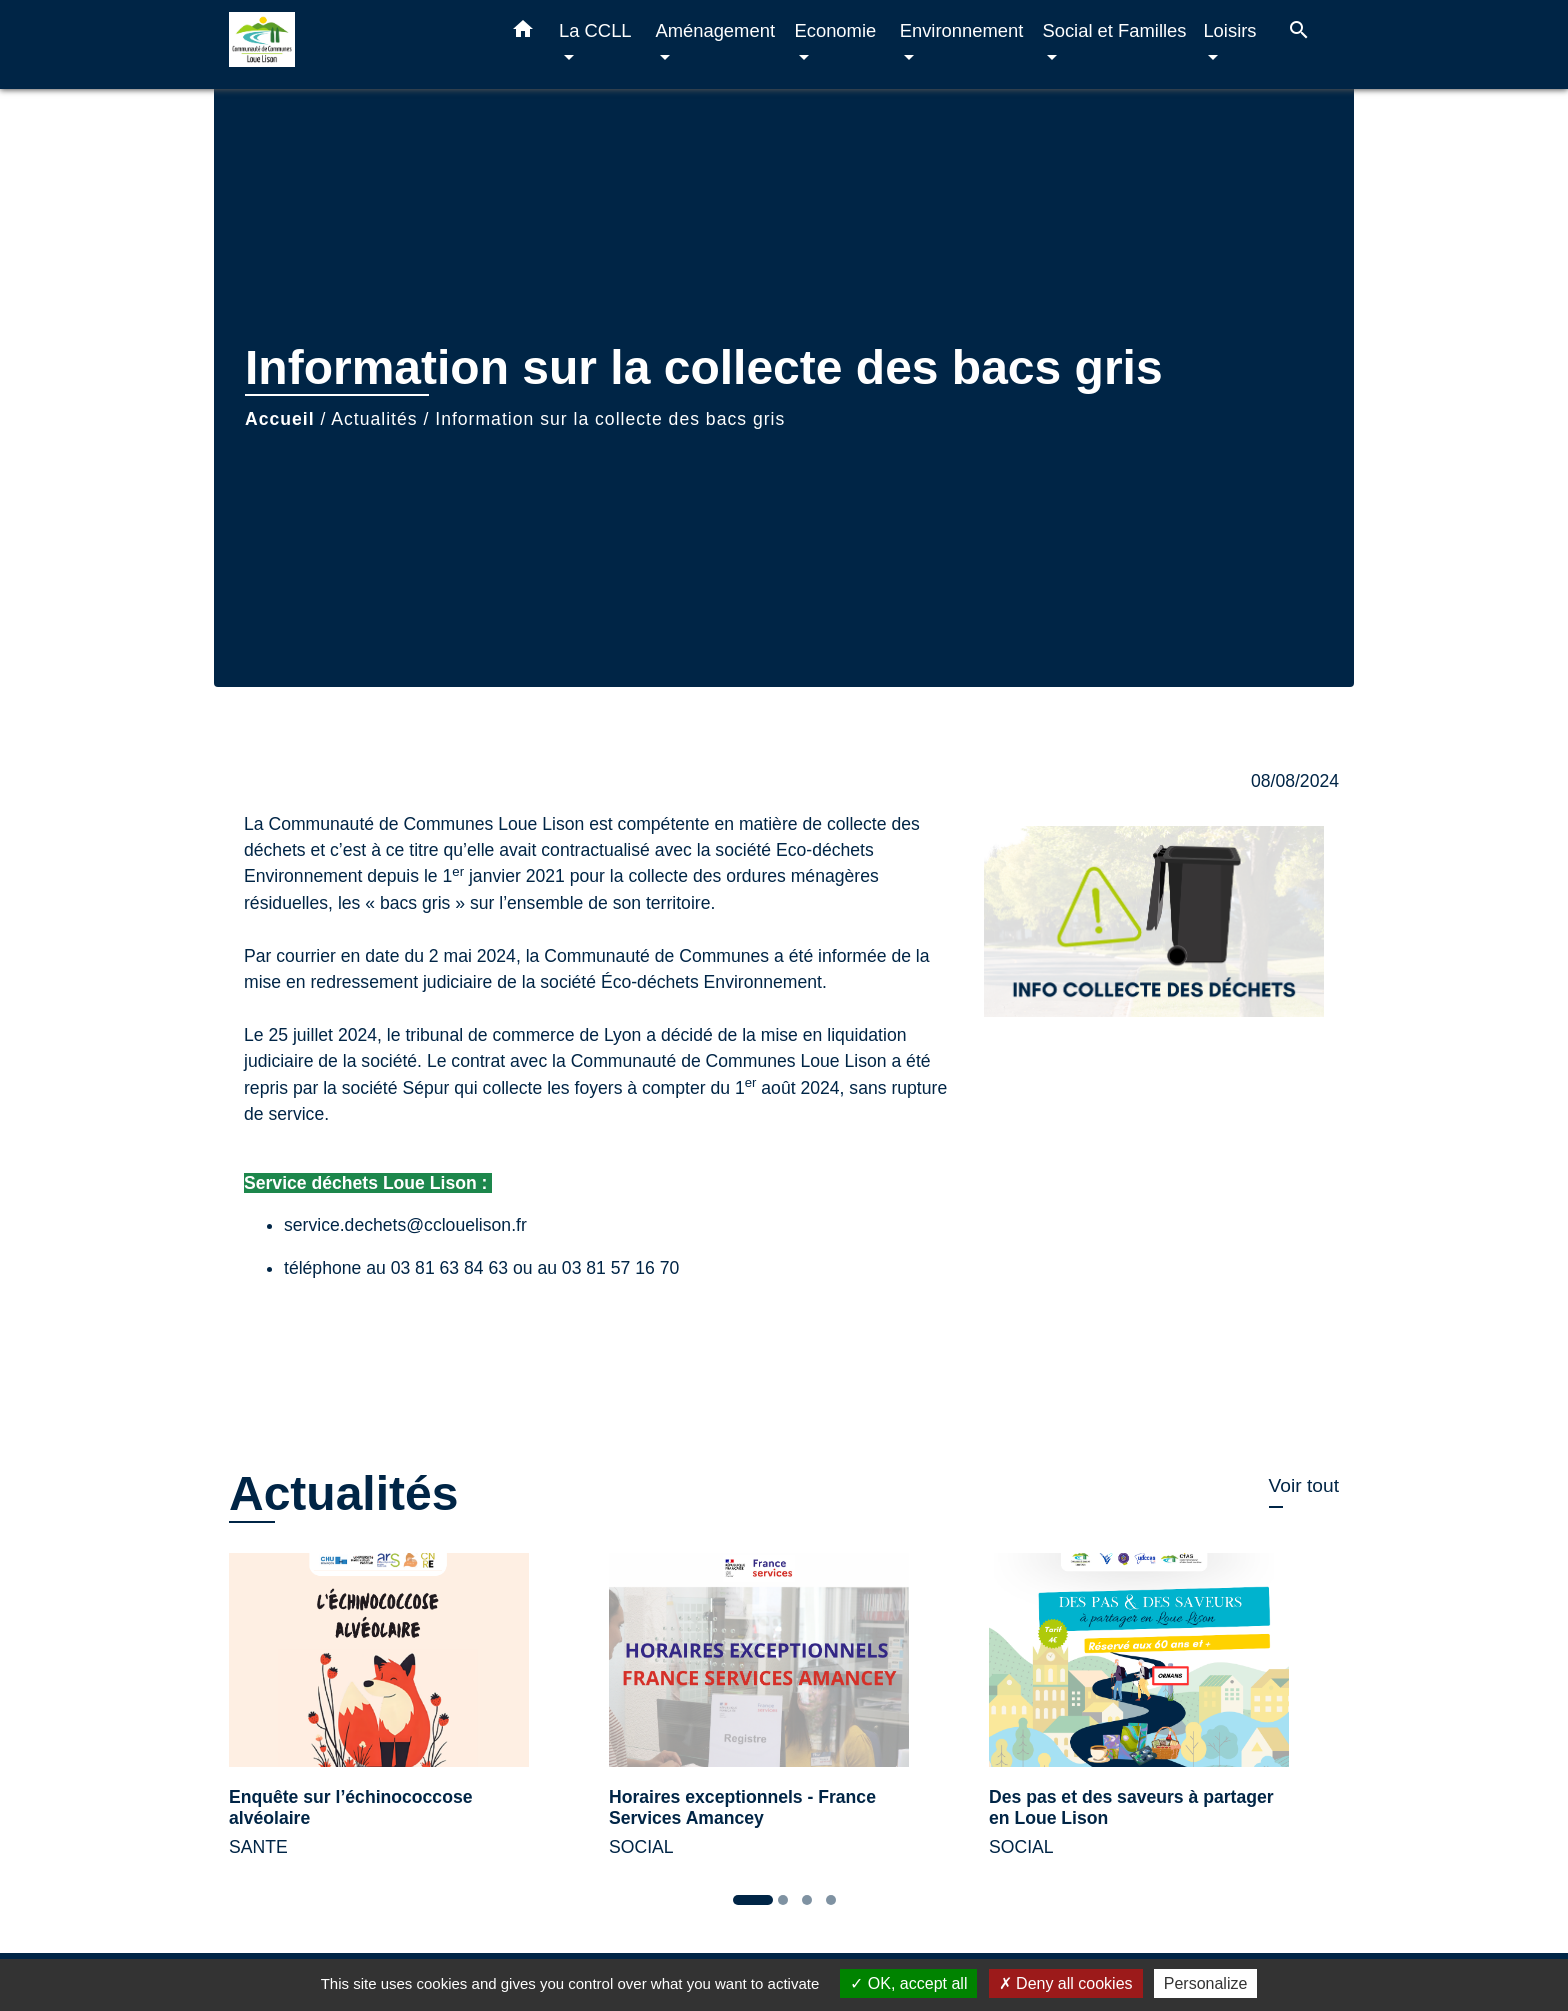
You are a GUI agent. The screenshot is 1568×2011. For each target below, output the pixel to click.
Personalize (1206, 1983)
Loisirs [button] (1229, 30)
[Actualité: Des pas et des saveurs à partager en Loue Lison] (1164, 1717)
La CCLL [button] (595, 30)
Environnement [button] (962, 30)
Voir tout (1304, 1485)
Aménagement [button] (715, 30)
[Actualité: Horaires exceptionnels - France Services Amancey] (784, 1717)
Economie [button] (835, 30)
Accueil (280, 419)
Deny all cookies (1066, 1983)
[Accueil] (354, 44)
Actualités (374, 419)
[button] (523, 33)
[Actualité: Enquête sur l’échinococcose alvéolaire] (404, 1717)
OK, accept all (908, 1983)
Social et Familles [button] (1114, 30)
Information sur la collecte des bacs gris (610, 419)
